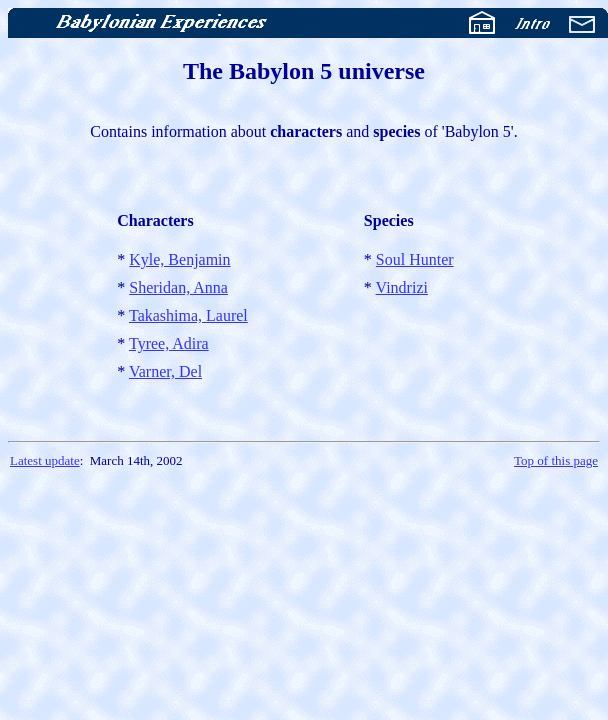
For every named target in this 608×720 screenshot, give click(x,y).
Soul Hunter (415, 259)
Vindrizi (402, 287)
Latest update (45, 460)
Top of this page (556, 460)
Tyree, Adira (169, 343)
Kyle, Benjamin (179, 259)
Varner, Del (165, 371)
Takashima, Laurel (188, 315)
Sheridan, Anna (178, 287)
